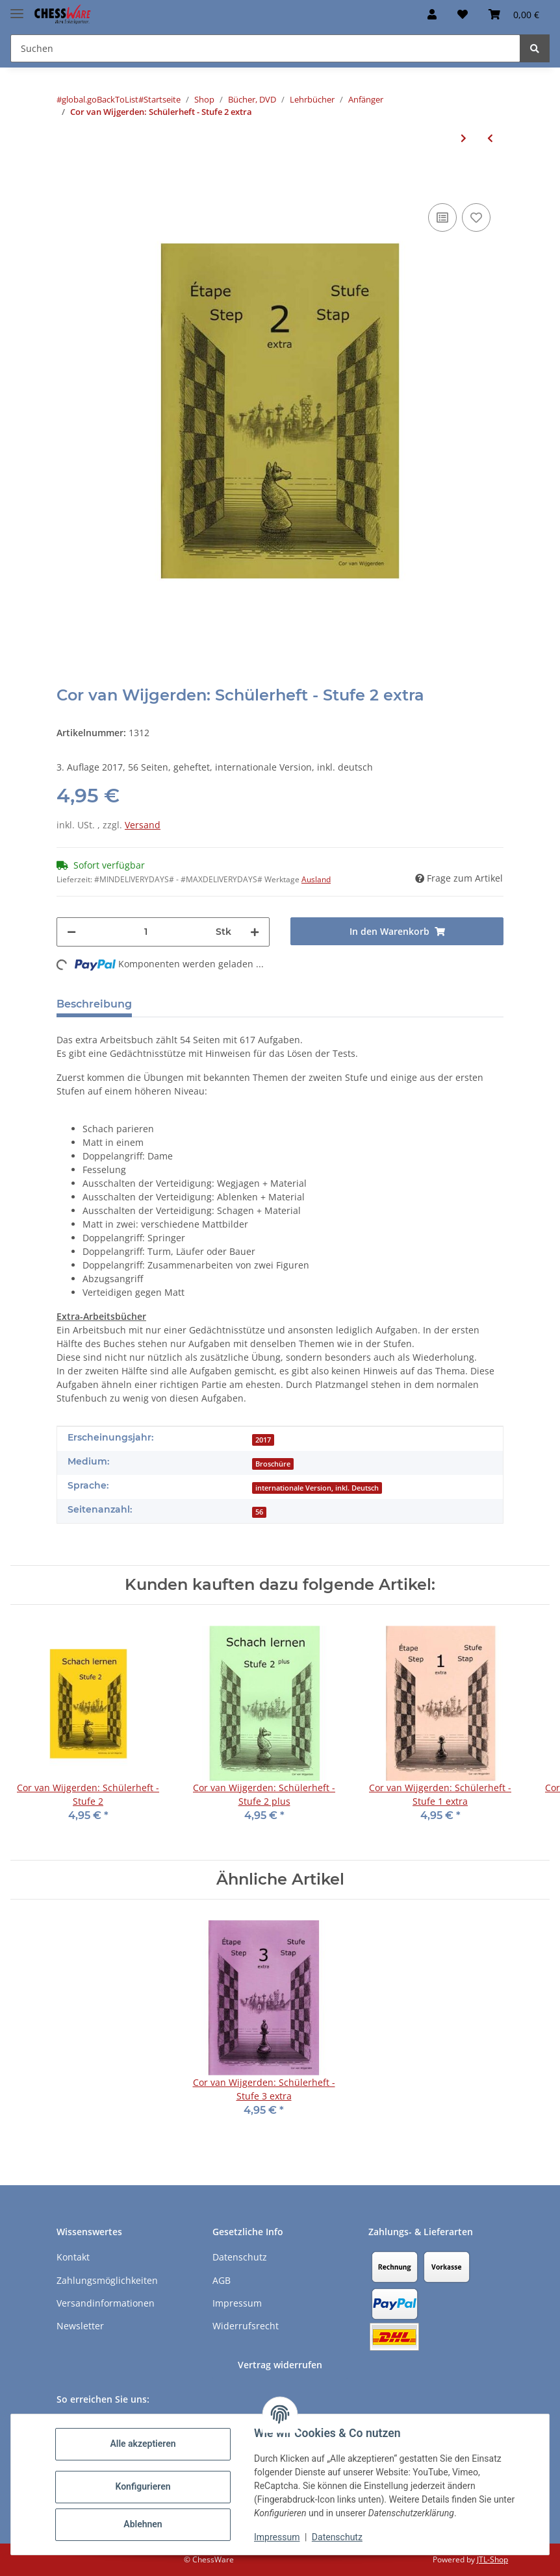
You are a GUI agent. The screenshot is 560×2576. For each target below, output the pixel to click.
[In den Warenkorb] (67, 180)
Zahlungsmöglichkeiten (107, 2280)
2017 (263, 1439)
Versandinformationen (106, 2303)
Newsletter (80, 2326)
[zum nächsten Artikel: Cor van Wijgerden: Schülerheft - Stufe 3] (463, 138)
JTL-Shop (492, 2559)
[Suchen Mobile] (265, 48)
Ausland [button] (316, 879)
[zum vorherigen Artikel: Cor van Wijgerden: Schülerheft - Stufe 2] (490, 138)
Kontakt (73, 2257)
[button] (432, 14)
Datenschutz (337, 2537)
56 (259, 1512)
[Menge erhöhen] (254, 932)
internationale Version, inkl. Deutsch (317, 1487)
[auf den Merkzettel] (476, 217)
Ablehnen (142, 2524)
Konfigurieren (142, 2486)
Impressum (276, 2537)
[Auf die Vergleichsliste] (442, 217)
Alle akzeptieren (142, 2443)
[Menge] (146, 932)
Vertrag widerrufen (280, 2365)
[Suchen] (535, 48)
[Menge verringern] (71, 932)
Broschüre (272, 1463)
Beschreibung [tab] (94, 1004)
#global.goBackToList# (100, 99)
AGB (221, 2280)
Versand (142, 825)
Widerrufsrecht (245, 2326)
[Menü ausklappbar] (16, 8)
